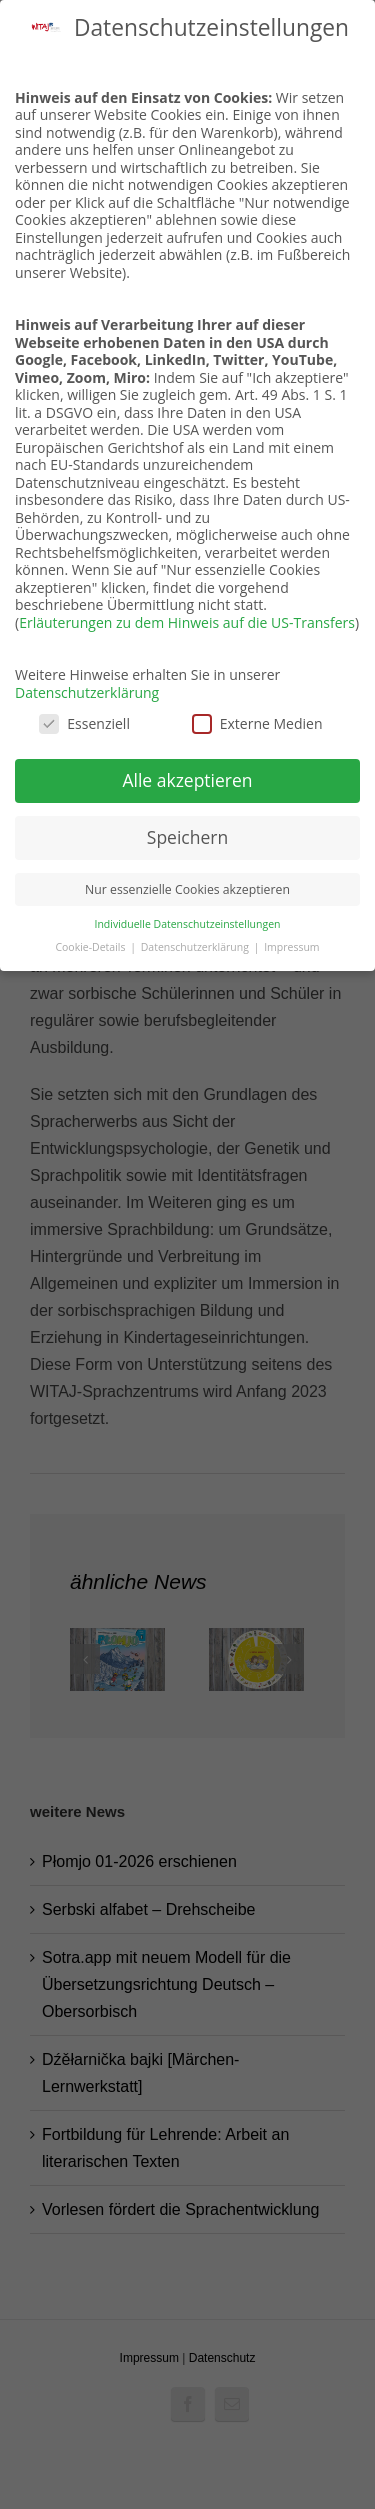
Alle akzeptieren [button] (187, 780)
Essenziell (84, 723)
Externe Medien (257, 723)
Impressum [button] (291, 947)
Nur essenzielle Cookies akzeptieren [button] (187, 889)
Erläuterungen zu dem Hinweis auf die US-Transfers (187, 622)
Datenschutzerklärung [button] (196, 947)
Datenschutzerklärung (87, 692)
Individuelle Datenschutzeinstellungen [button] (188, 924)
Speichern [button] (187, 837)
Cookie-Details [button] (91, 947)
